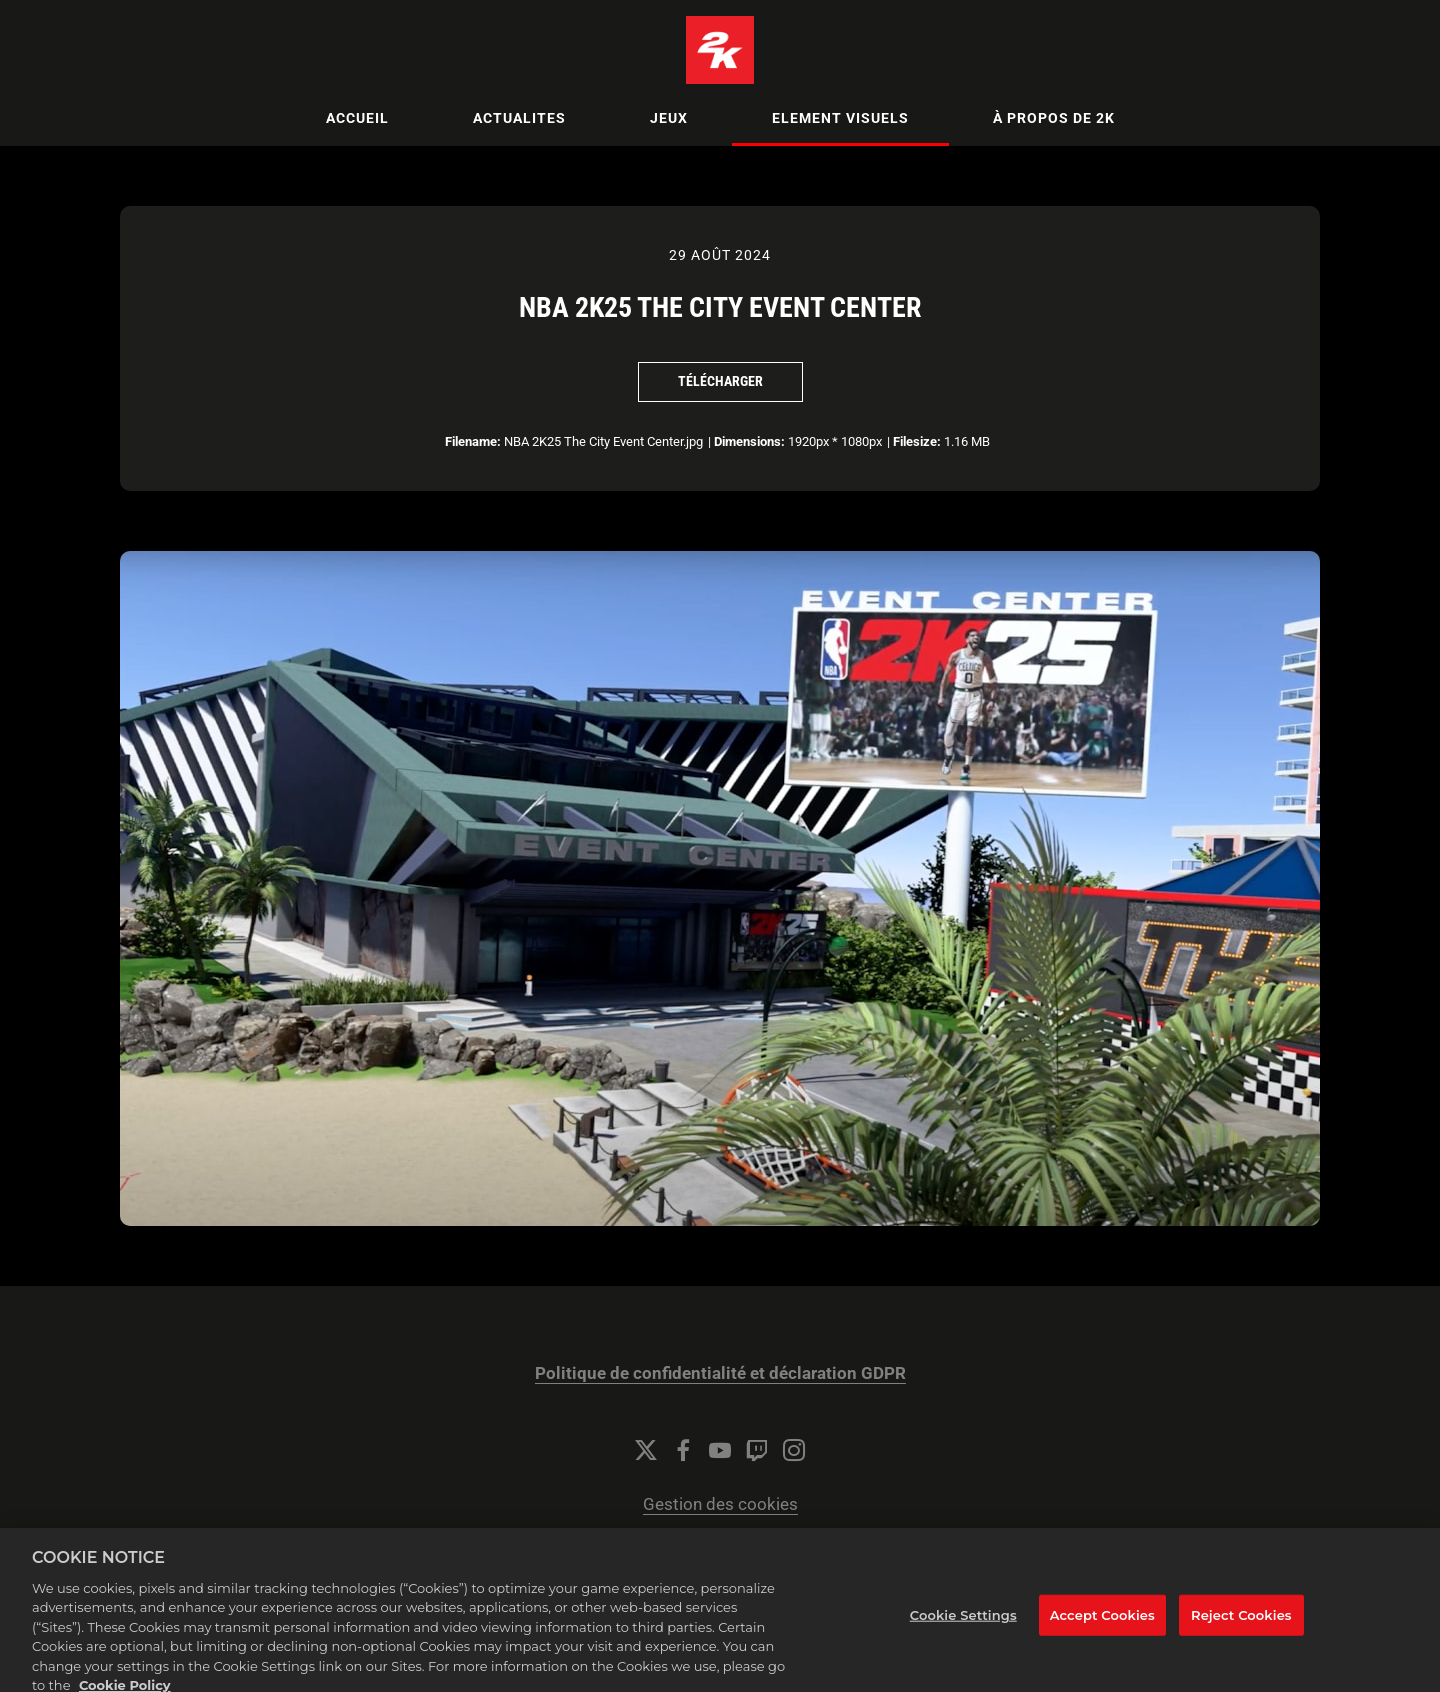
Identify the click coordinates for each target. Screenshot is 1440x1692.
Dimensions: (749, 441)
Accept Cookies (1102, 1630)
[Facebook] (683, 1450)
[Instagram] (794, 1450)
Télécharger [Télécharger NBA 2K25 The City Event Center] (720, 381)
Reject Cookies (1241, 1630)
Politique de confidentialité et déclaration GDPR (720, 1373)
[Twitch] (757, 1450)
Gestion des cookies (720, 1504)
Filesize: (917, 441)
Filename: (473, 441)
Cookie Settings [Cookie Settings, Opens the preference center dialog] (963, 1630)
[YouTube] (720, 1450)
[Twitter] (646, 1450)
